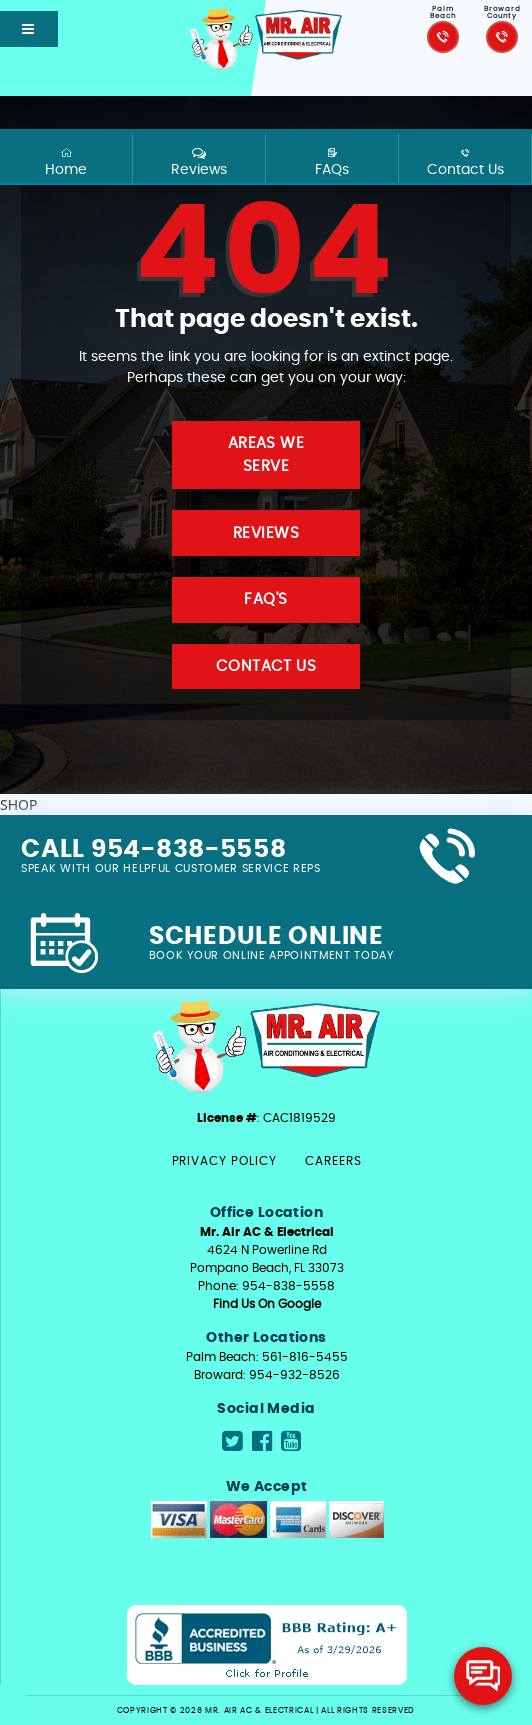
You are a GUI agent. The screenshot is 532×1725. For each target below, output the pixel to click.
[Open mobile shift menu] (29, 29)
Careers (333, 1161)
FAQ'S (265, 599)
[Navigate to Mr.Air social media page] (233, 1442)
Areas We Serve (266, 455)
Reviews (198, 161)
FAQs (331, 161)
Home (65, 161)
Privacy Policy (224, 1161)
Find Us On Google (267, 1304)
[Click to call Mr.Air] (443, 37)
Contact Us (464, 161)
